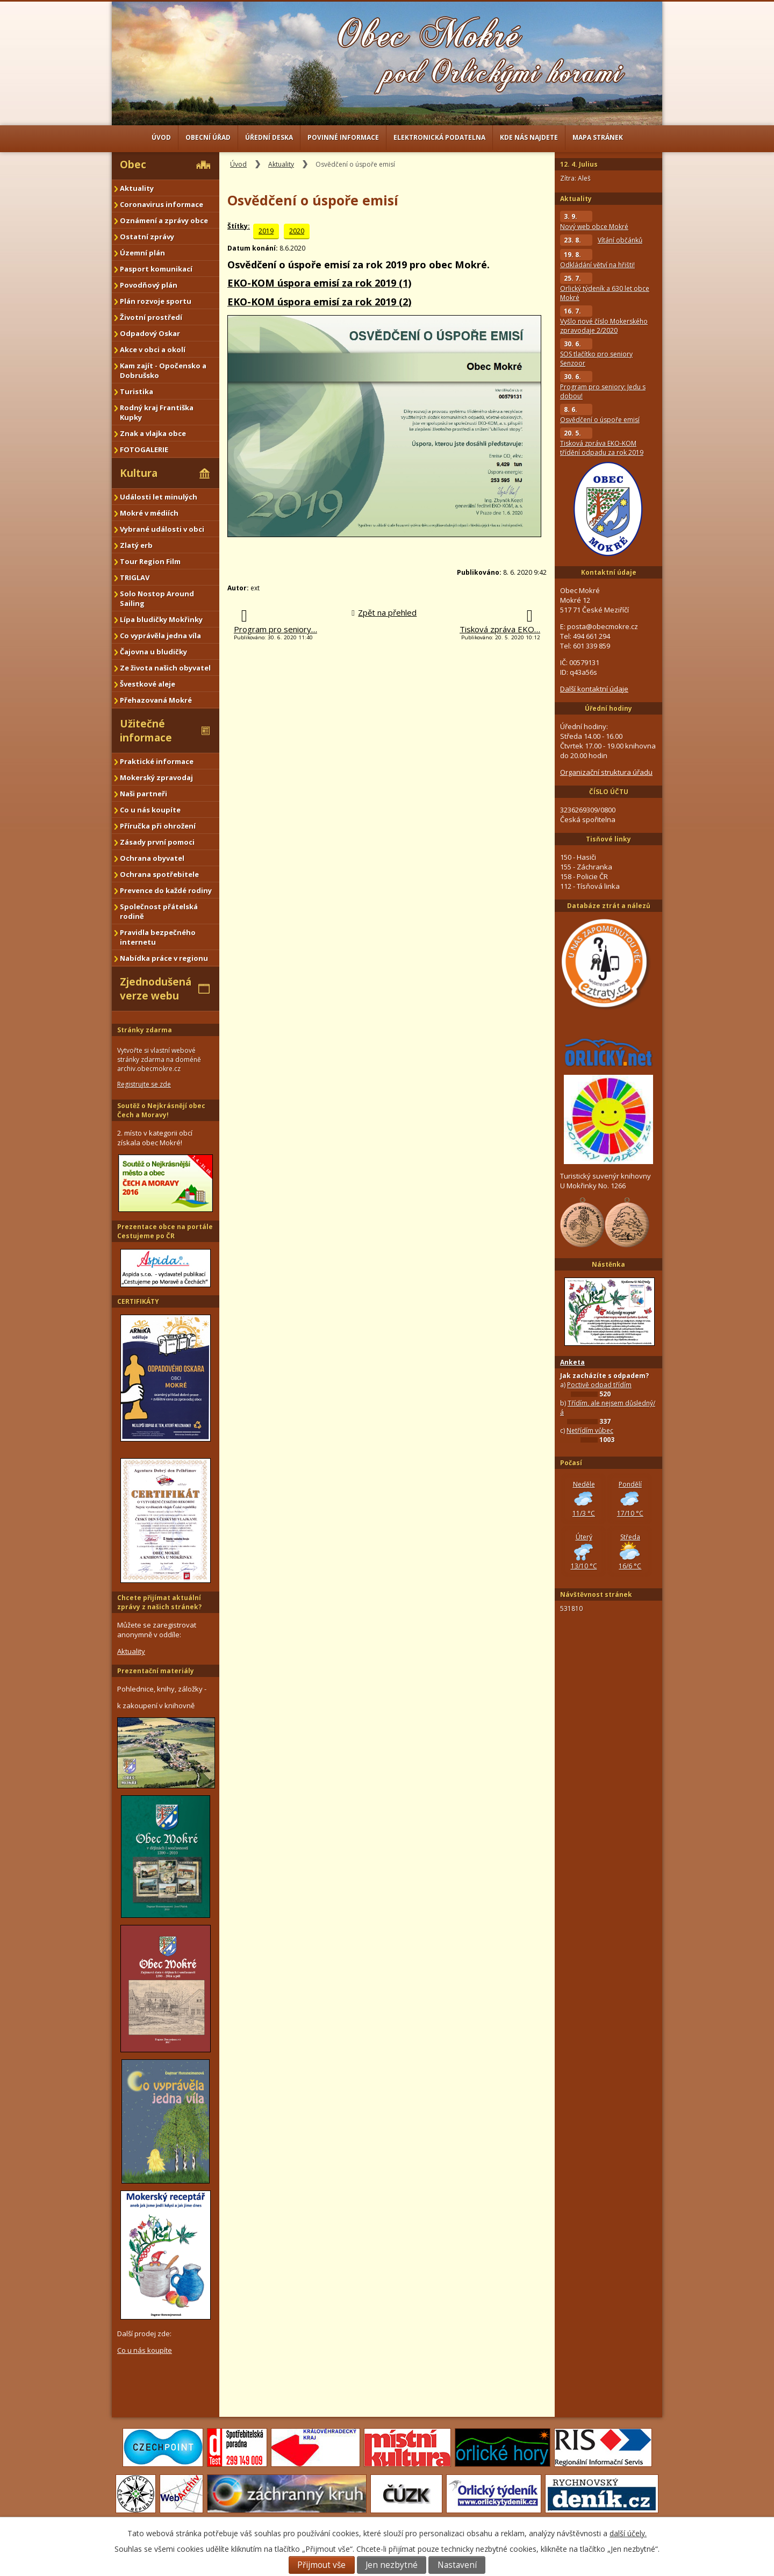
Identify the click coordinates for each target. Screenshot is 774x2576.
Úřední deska (269, 137)
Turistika (136, 391)
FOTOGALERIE (144, 449)
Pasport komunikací (156, 269)
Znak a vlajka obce (153, 433)
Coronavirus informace (161, 204)
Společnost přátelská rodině (159, 911)
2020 (296, 231)
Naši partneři (143, 793)
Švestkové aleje (147, 684)
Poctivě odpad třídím (599, 1384)
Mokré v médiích (149, 513)
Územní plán (142, 253)
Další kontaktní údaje (594, 689)
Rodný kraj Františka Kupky (157, 412)
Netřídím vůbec (590, 1430)
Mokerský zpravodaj (156, 777)
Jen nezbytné (392, 2565)
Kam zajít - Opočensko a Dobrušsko (163, 370)
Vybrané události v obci (162, 529)
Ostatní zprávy (147, 236)
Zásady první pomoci (157, 842)
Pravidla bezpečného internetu (158, 937)
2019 (266, 231)
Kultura (138, 473)
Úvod (161, 137)
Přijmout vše (321, 2565)
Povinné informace (343, 137)
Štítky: (238, 226)
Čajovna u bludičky (153, 652)
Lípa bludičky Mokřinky (161, 619)
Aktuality (281, 164)
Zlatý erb (136, 545)
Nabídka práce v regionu (164, 958)
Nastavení (457, 2565)
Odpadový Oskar (150, 333)
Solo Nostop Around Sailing (157, 598)
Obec (133, 165)
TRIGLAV (134, 577)
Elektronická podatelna (439, 137)
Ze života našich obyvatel (165, 668)
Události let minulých (158, 497)
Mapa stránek (597, 137)
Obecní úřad (208, 137)
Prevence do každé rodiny (166, 890)
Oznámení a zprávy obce (164, 220)
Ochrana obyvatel (152, 858)
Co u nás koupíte (150, 810)
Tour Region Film (150, 561)
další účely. (628, 2533)
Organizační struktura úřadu (606, 772)
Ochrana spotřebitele (159, 874)
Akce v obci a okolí (152, 349)
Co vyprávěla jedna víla (160, 635)
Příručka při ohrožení (158, 826)
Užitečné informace (146, 731)
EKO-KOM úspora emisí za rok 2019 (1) (319, 282)
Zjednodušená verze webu (155, 989)
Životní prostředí (151, 317)
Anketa (572, 1362)
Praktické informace (157, 761)
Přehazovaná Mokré (156, 700)
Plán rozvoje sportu (155, 301)
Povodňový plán (148, 285)
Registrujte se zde (144, 1084)
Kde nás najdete (529, 137)
